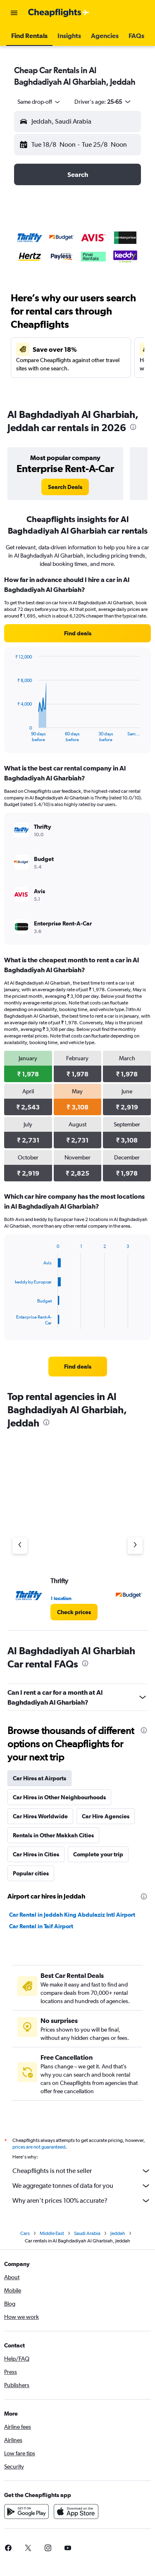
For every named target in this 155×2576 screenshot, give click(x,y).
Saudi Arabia (87, 2236)
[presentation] (133, 427)
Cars (25, 2236)
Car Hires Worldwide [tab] (40, 1816)
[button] (14, 13)
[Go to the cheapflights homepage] (58, 13)
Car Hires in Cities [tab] (36, 1854)
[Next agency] (135, 1545)
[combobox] (39, 102)
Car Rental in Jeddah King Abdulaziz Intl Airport (72, 1914)
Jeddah (117, 2236)
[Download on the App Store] (76, 2514)
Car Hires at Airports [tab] (39, 1778)
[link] (65, 487)
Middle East (52, 2236)
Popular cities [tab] (31, 1873)
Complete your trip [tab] (98, 1854)
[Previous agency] (19, 1545)
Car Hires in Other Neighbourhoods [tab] (59, 1797)
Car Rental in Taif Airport (41, 1926)
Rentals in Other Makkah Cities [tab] (53, 1835)
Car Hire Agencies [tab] (105, 1816)
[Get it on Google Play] (26, 2514)
